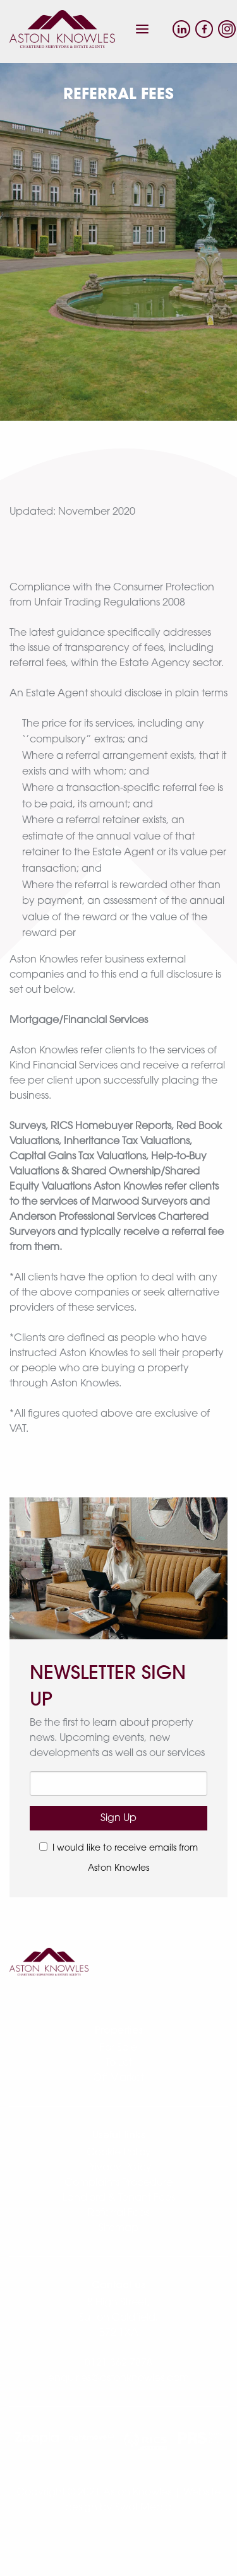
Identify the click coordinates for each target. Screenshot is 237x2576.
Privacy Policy (119, 2168)
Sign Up (118, 1818)
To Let (119, 2063)
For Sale (118, 2048)
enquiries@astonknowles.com (118, 2379)
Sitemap (118, 2228)
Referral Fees (118, 2213)
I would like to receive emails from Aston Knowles (118, 1857)
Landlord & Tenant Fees (119, 2198)
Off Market (118, 2078)
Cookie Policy (119, 2153)
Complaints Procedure (118, 2183)
